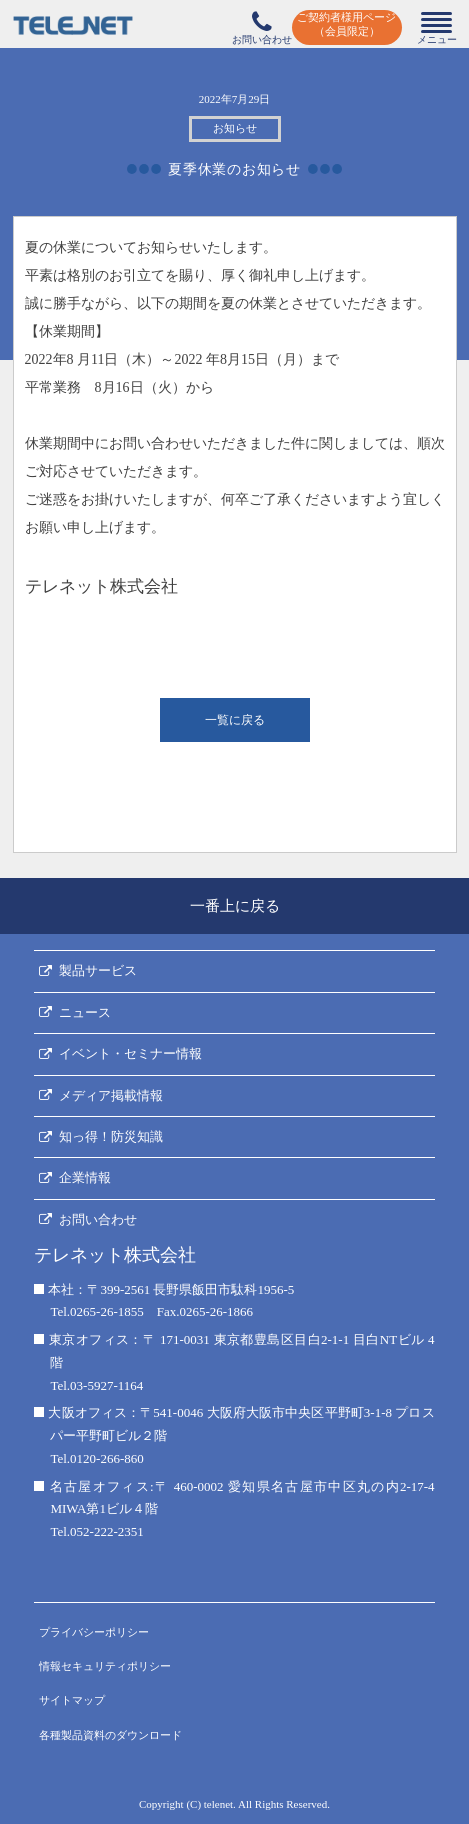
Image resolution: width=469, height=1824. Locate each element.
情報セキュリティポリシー (105, 1666)
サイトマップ (72, 1700)
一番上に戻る (235, 906)
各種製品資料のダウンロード (110, 1735)
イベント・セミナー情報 (130, 1053)
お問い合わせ (98, 1219)
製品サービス (98, 970)
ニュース (85, 1012)
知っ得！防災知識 (111, 1136)
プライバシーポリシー (94, 1632)
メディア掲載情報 (111, 1095)
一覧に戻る (235, 720)
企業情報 (85, 1177)
